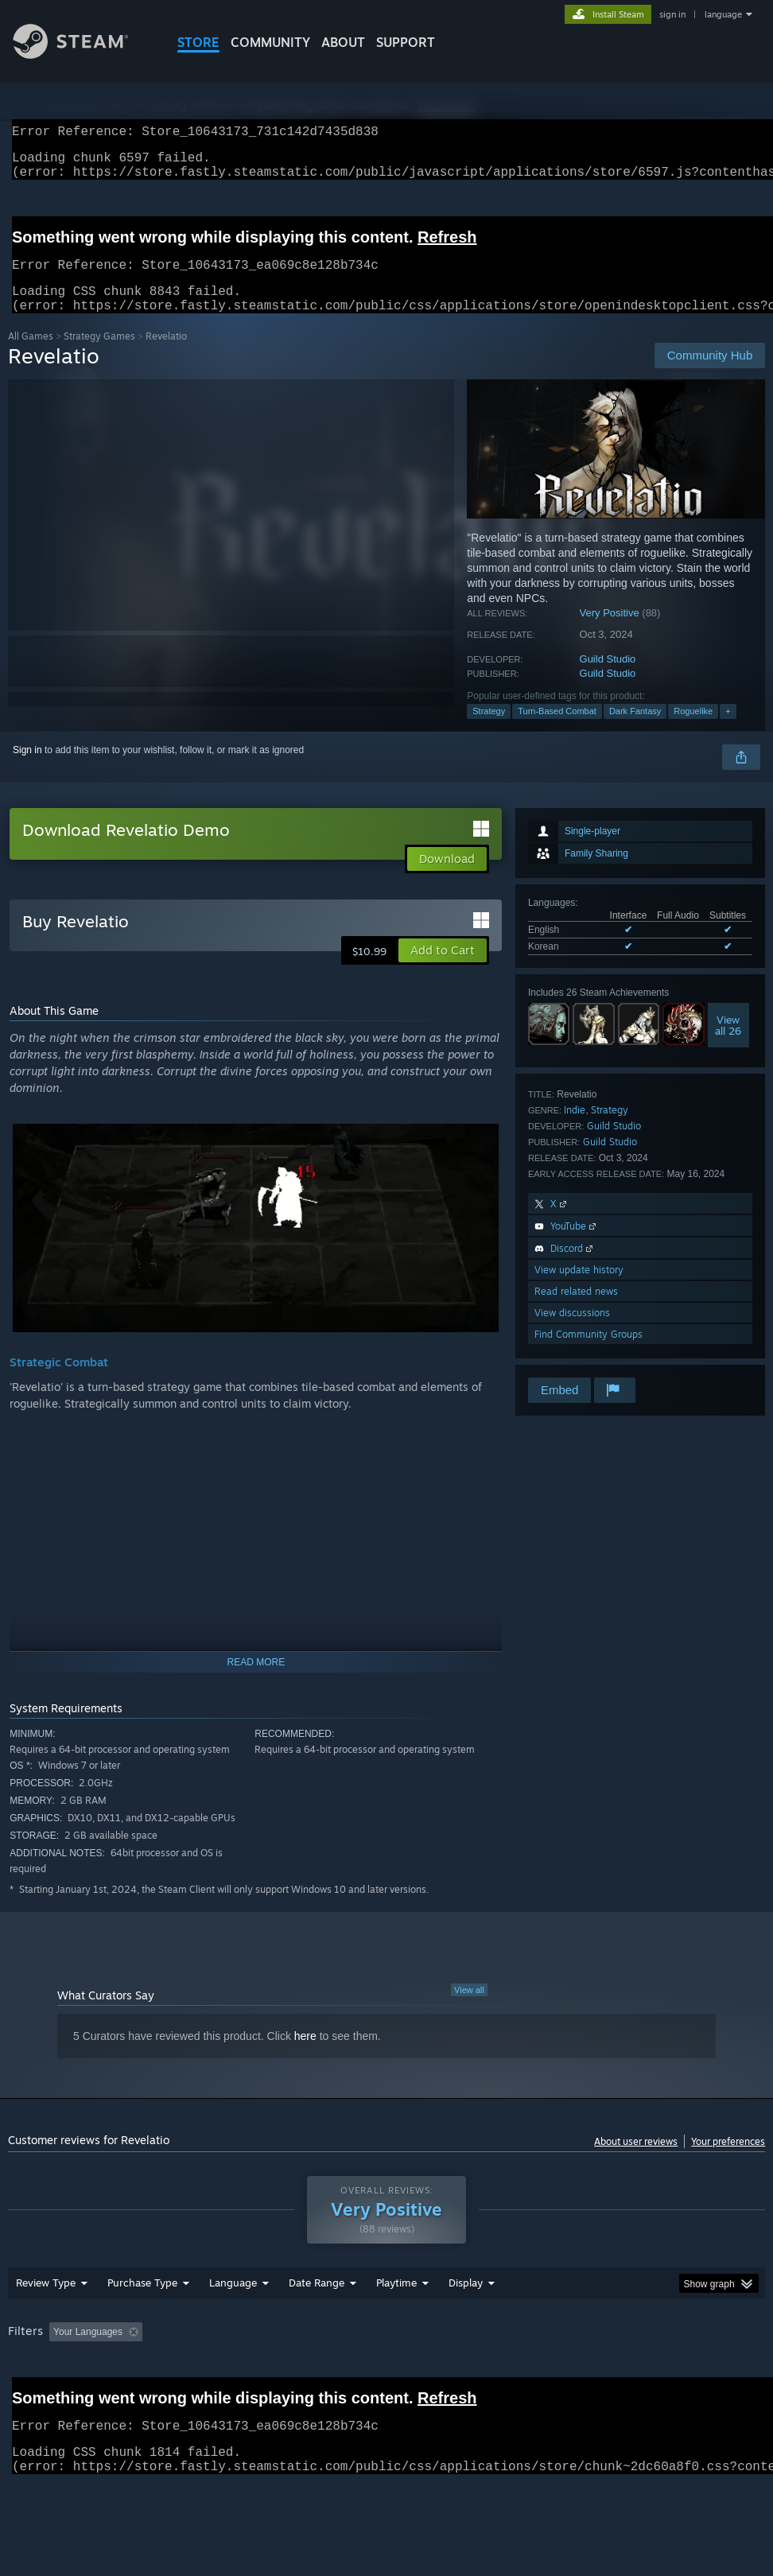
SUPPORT (405, 42)
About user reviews (636, 2160)
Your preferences (728, 2160)
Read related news (576, 1310)
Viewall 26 (728, 1044)
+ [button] (727, 730)
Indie (574, 1129)
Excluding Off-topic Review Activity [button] (248, 2373)
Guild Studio (608, 678)
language (723, 14)
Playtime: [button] (371, 2373)
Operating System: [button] (619, 2373)
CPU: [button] (700, 2373)
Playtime (396, 2324)
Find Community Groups (588, 1353)
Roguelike (693, 730)
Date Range (316, 2324)
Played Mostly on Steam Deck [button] (485, 2373)
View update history (578, 1289)
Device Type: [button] (92, 2394)
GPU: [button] (23, 2394)
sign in (672, 14)
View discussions (572, 1332)
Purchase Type (142, 2324)
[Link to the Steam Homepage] (83, 54)
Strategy (488, 730)
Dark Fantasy (635, 730)
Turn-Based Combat (557, 730)
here (305, 2055)
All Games (30, 355)
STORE (198, 42)
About (343, 42)
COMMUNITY (270, 42)
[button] (442, 969)
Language (233, 2324)
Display (466, 2324)
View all (469, 2009)
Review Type (46, 2324)
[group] (387, 2384)
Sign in (27, 769)
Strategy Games (99, 355)
